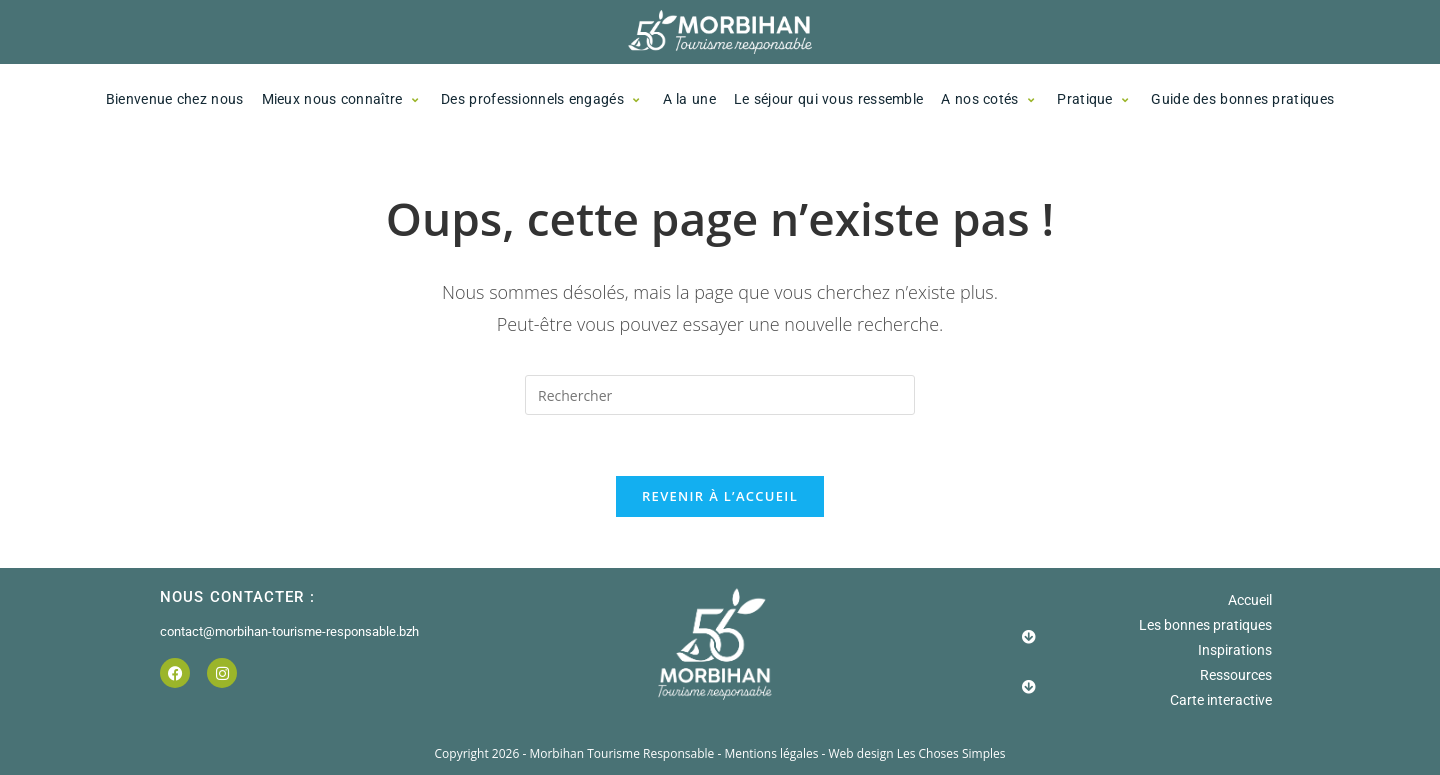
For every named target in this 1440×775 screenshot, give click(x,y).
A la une (689, 99)
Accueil (1250, 600)
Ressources (1236, 675)
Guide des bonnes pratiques (1242, 99)
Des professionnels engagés (542, 99)
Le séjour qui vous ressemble (828, 99)
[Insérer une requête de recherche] (720, 395)
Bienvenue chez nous (175, 99)
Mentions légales (772, 753)
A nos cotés (990, 99)
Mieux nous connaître (343, 99)
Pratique (1095, 99)
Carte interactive (1221, 700)
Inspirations (1235, 650)
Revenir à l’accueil (720, 496)
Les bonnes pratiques (1205, 625)
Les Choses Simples (951, 753)
